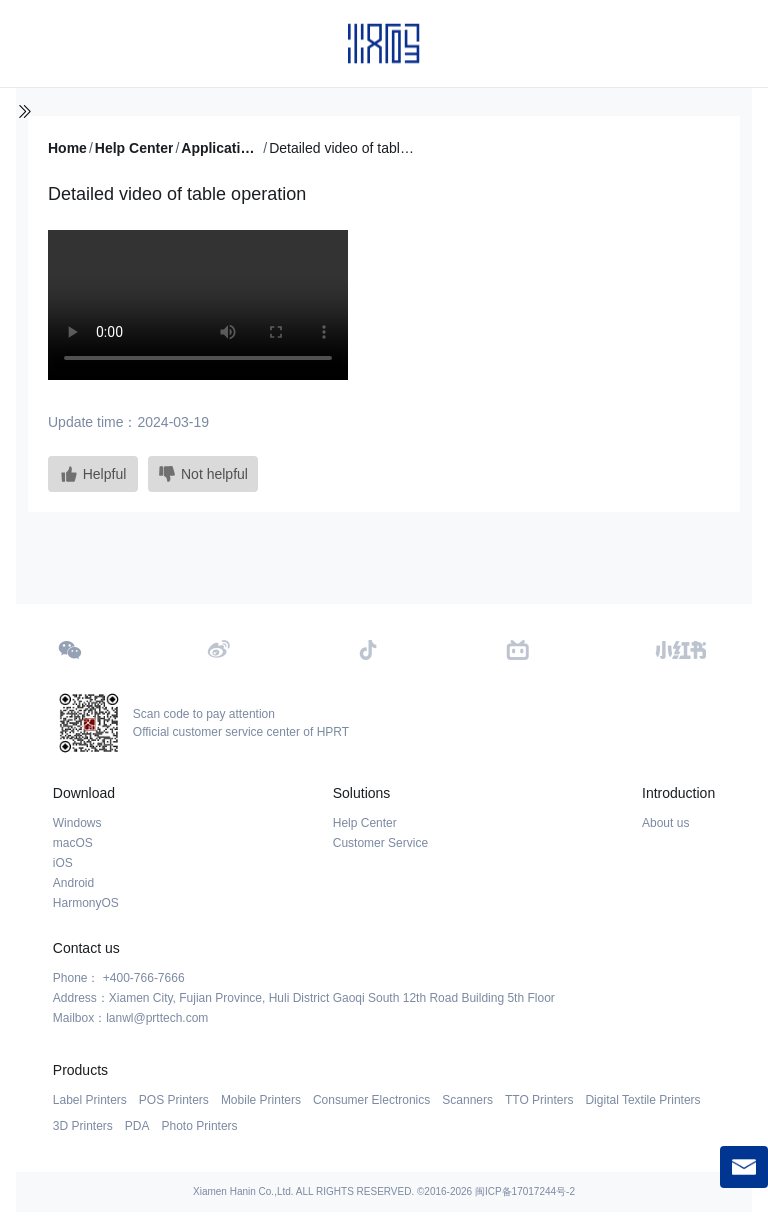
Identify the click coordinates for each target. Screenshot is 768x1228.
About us (665, 823)
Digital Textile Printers (642, 1100)
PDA (137, 1126)
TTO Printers (539, 1100)
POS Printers (174, 1100)
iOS (63, 863)
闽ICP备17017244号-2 (525, 1191)
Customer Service (380, 843)
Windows (77, 823)
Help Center (134, 148)
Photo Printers (200, 1126)
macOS (73, 843)
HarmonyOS (86, 903)
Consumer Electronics (371, 1100)
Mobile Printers (261, 1100)
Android (73, 883)
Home (67, 148)
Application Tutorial (221, 148)
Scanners (467, 1100)
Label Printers (90, 1100)
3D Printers (83, 1126)
